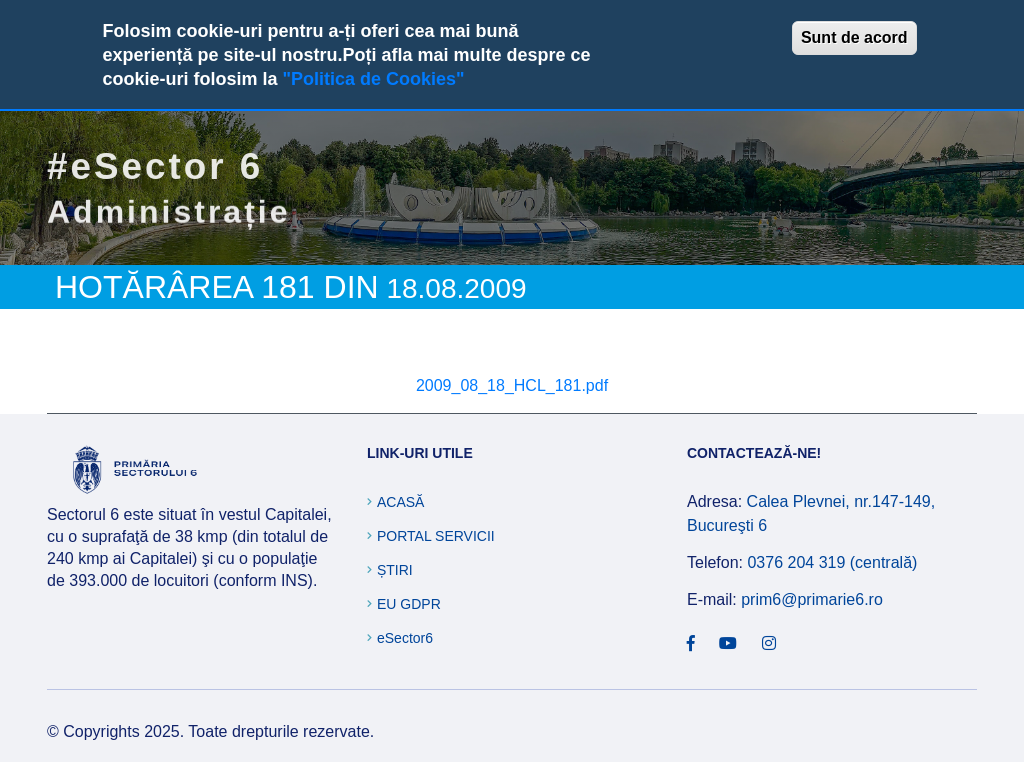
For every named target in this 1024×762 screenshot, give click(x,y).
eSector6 (405, 638)
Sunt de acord (854, 37)
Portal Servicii (436, 536)
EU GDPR (409, 604)
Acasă (400, 502)
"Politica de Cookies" (373, 79)
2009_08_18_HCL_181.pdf (512, 385)
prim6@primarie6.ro (812, 599)
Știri (395, 570)
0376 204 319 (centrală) (832, 562)
